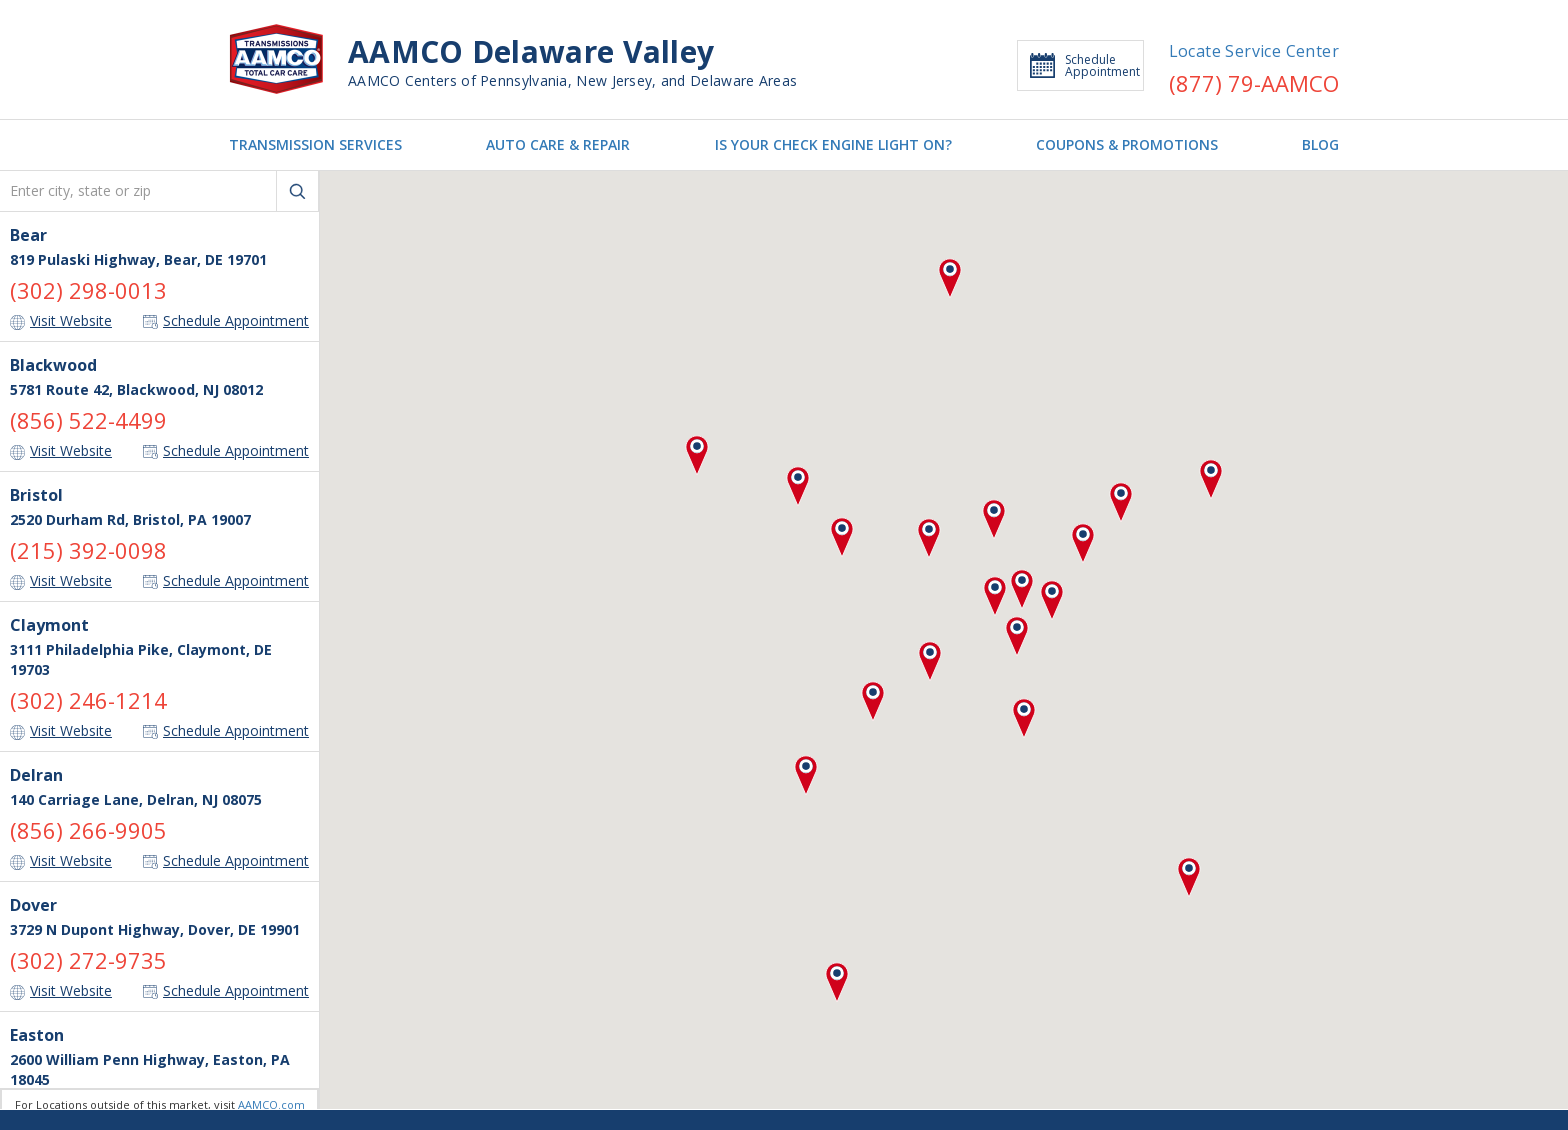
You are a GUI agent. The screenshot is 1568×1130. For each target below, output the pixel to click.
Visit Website (61, 320)
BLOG (1320, 145)
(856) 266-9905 (88, 830)
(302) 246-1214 (88, 700)
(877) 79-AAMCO (1254, 83)
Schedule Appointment (1085, 65)
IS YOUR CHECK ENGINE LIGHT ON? (833, 145)
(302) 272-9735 (88, 960)
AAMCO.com (271, 1104)
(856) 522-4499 (88, 420)
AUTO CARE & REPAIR (558, 145)
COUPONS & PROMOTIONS (1127, 145)
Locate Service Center (1254, 51)
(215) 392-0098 (88, 550)
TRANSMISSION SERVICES (315, 145)
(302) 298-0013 (88, 290)
